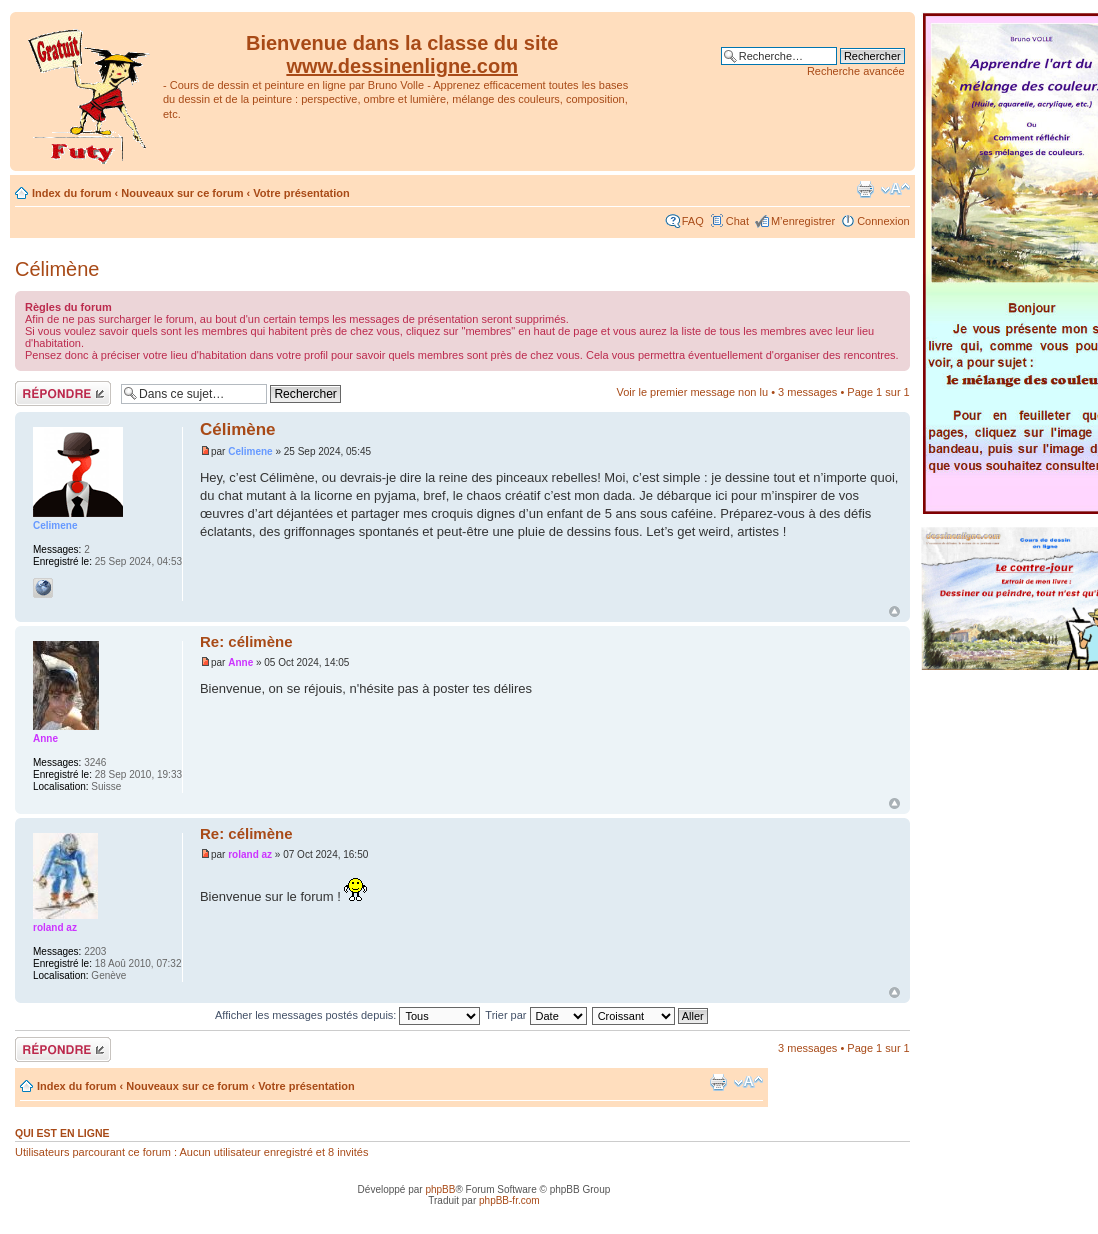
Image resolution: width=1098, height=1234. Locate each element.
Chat (737, 221)
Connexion (883, 221)
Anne (240, 662)
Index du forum (71, 193)
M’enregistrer (803, 221)
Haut (894, 611)
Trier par (535, 1015)
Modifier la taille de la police (895, 189)
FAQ (693, 221)
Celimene (250, 451)
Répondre (63, 393)
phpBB (440, 1189)
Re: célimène (246, 641)
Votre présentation (301, 193)
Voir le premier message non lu (692, 392)
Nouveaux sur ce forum (182, 193)
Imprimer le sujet (865, 189)
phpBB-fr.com (509, 1200)
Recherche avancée (856, 71)
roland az (250, 854)
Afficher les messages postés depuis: (347, 1015)
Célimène (57, 269)
